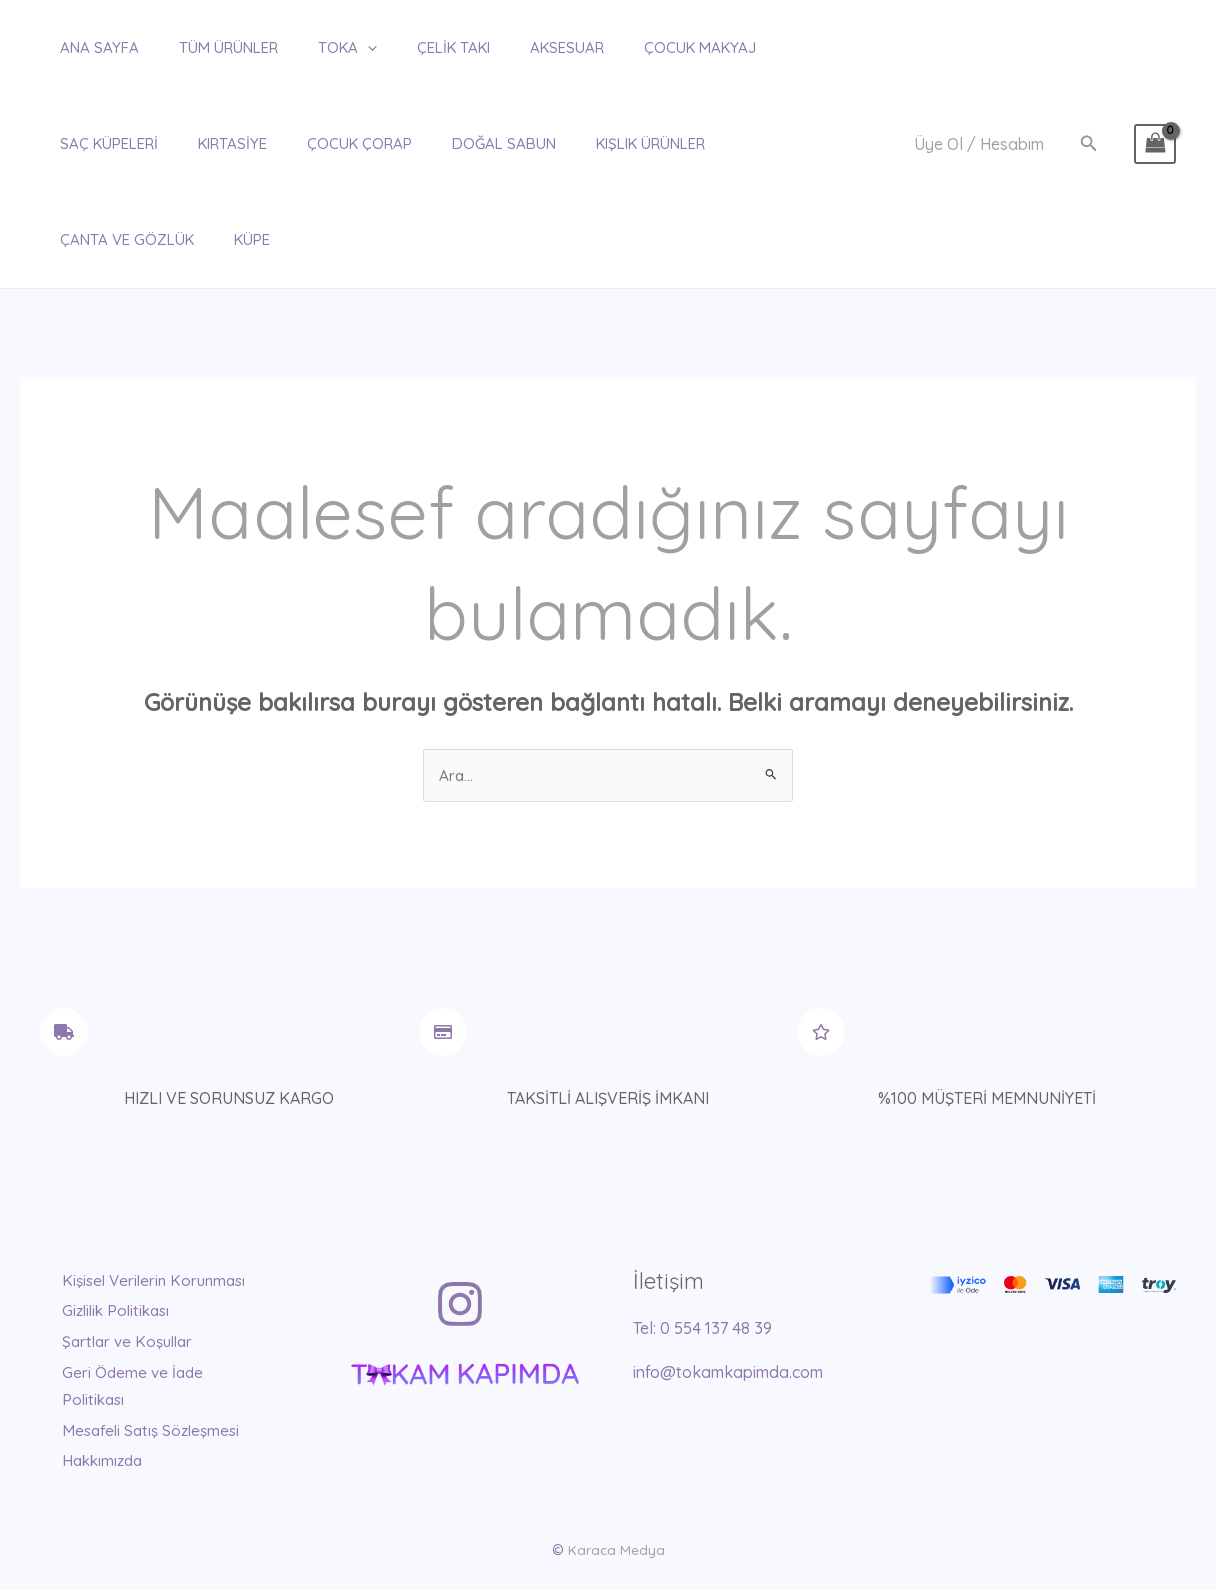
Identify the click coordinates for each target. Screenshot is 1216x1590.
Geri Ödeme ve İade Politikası (144, 1314)
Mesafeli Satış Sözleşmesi (122, 1371)
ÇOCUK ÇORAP (191, 143)
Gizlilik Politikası (129, 1242)
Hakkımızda (115, 1415)
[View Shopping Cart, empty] (1155, 96)
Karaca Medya (616, 1504)
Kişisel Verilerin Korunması (127, 1199)
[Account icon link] (979, 96)
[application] (327, 48)
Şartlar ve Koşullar (141, 1271)
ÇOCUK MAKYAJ (630, 47)
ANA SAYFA (79, 47)
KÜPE (729, 143)
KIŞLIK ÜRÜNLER (462, 143)
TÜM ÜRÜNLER (198, 47)
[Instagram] (460, 1210)
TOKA (307, 48)
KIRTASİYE (74, 143)
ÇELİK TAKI (403, 47)
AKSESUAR (507, 47)
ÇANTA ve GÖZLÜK (614, 143)
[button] (1089, 96)
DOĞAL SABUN (326, 143)
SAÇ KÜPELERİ (765, 47)
